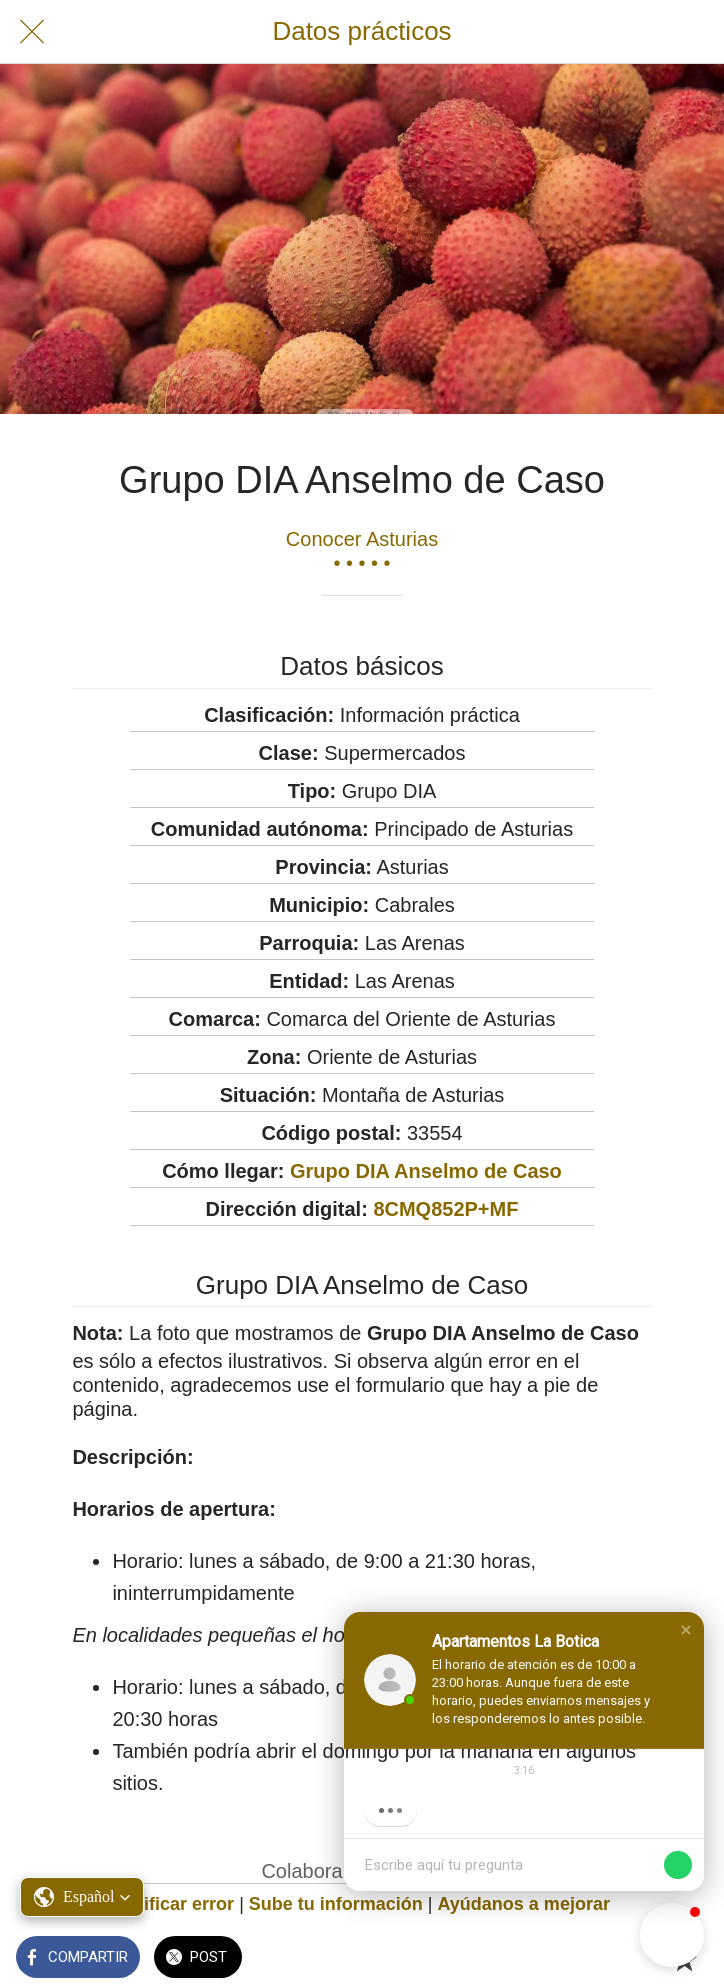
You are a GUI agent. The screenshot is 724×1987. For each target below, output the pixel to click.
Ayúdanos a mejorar (524, 1904)
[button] (686, 1630)
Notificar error (174, 1904)
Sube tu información (336, 1904)
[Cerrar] (32, 32)
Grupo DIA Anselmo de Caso (426, 1171)
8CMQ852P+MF (445, 1209)
